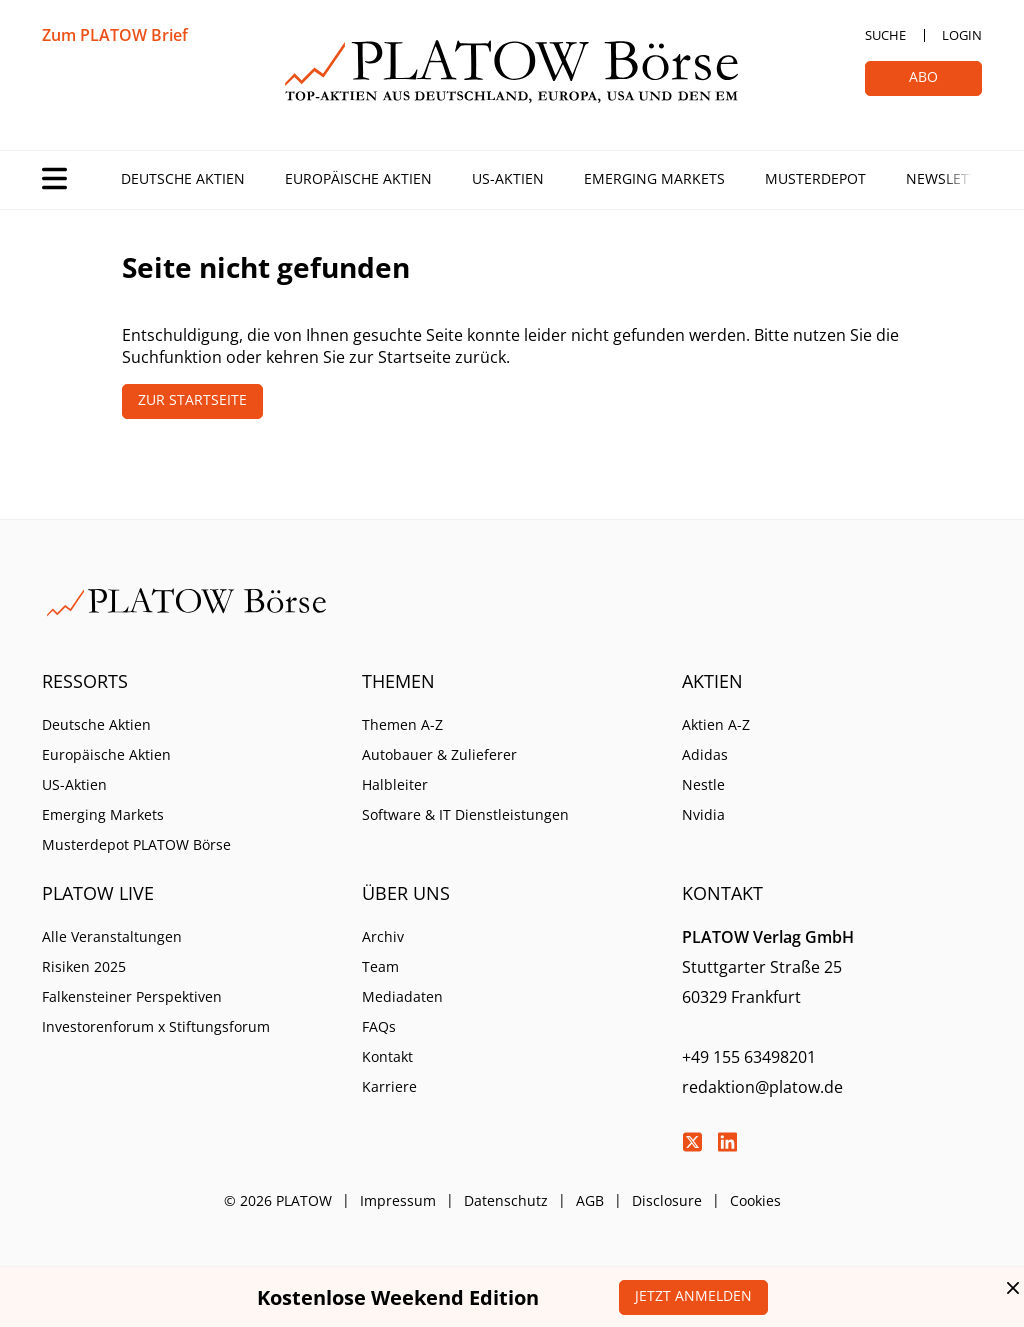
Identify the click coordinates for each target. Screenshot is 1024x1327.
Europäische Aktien (358, 178)
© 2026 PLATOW (278, 1200)
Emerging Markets (654, 178)
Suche (885, 35)
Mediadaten (402, 996)
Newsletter (950, 178)
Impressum (398, 1200)
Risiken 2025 (84, 966)
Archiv (383, 936)
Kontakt (387, 1056)
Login (962, 35)
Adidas (705, 754)
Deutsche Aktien (183, 178)
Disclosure (667, 1200)
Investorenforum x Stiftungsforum (156, 1026)
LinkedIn (727, 1142)
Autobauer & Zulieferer (439, 754)
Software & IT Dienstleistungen (465, 814)
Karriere (389, 1086)
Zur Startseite (192, 399)
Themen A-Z (402, 724)
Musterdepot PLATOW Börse (136, 844)
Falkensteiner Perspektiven (132, 996)
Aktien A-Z (716, 724)
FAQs (379, 1026)
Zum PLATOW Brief (115, 35)
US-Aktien (508, 178)
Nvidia (703, 814)
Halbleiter (395, 784)
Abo (923, 76)
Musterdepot (815, 178)
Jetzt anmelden (693, 1295)
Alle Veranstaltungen (112, 936)
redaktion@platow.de (762, 1087)
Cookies (755, 1200)
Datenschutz (506, 1200)
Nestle (703, 784)
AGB (590, 1200)
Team (380, 966)
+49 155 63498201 (749, 1057)
